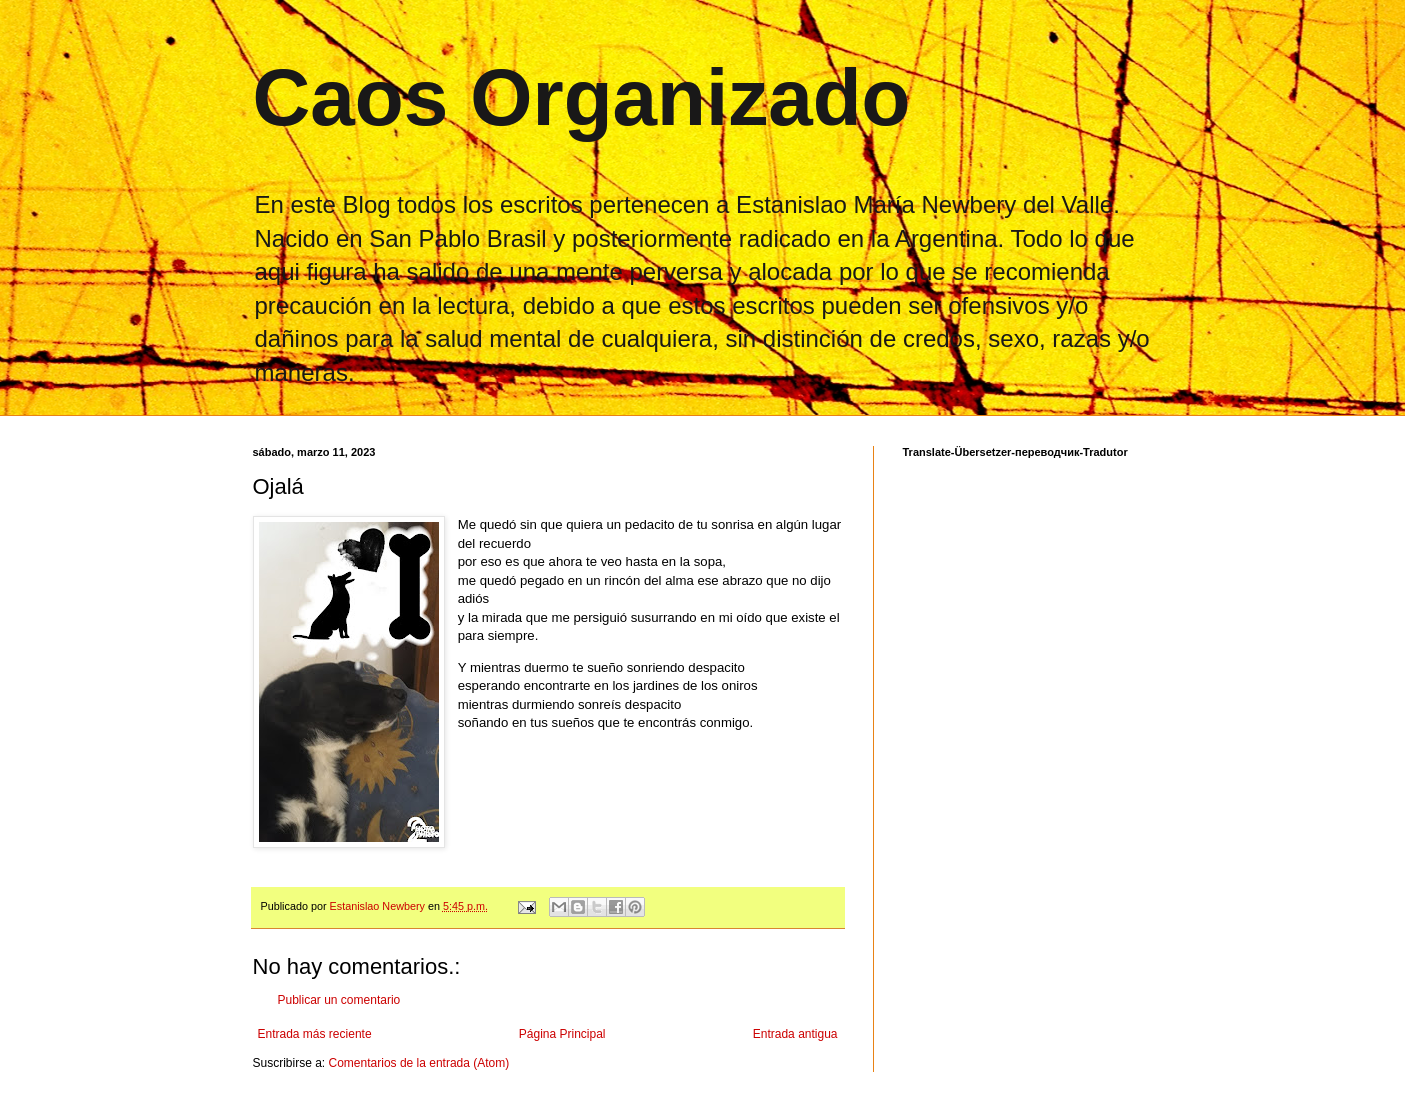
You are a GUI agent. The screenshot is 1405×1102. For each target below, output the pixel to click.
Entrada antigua (795, 1034)
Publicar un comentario (339, 1000)
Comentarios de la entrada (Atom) (419, 1063)
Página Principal (562, 1034)
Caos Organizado (582, 97)
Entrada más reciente (315, 1034)
